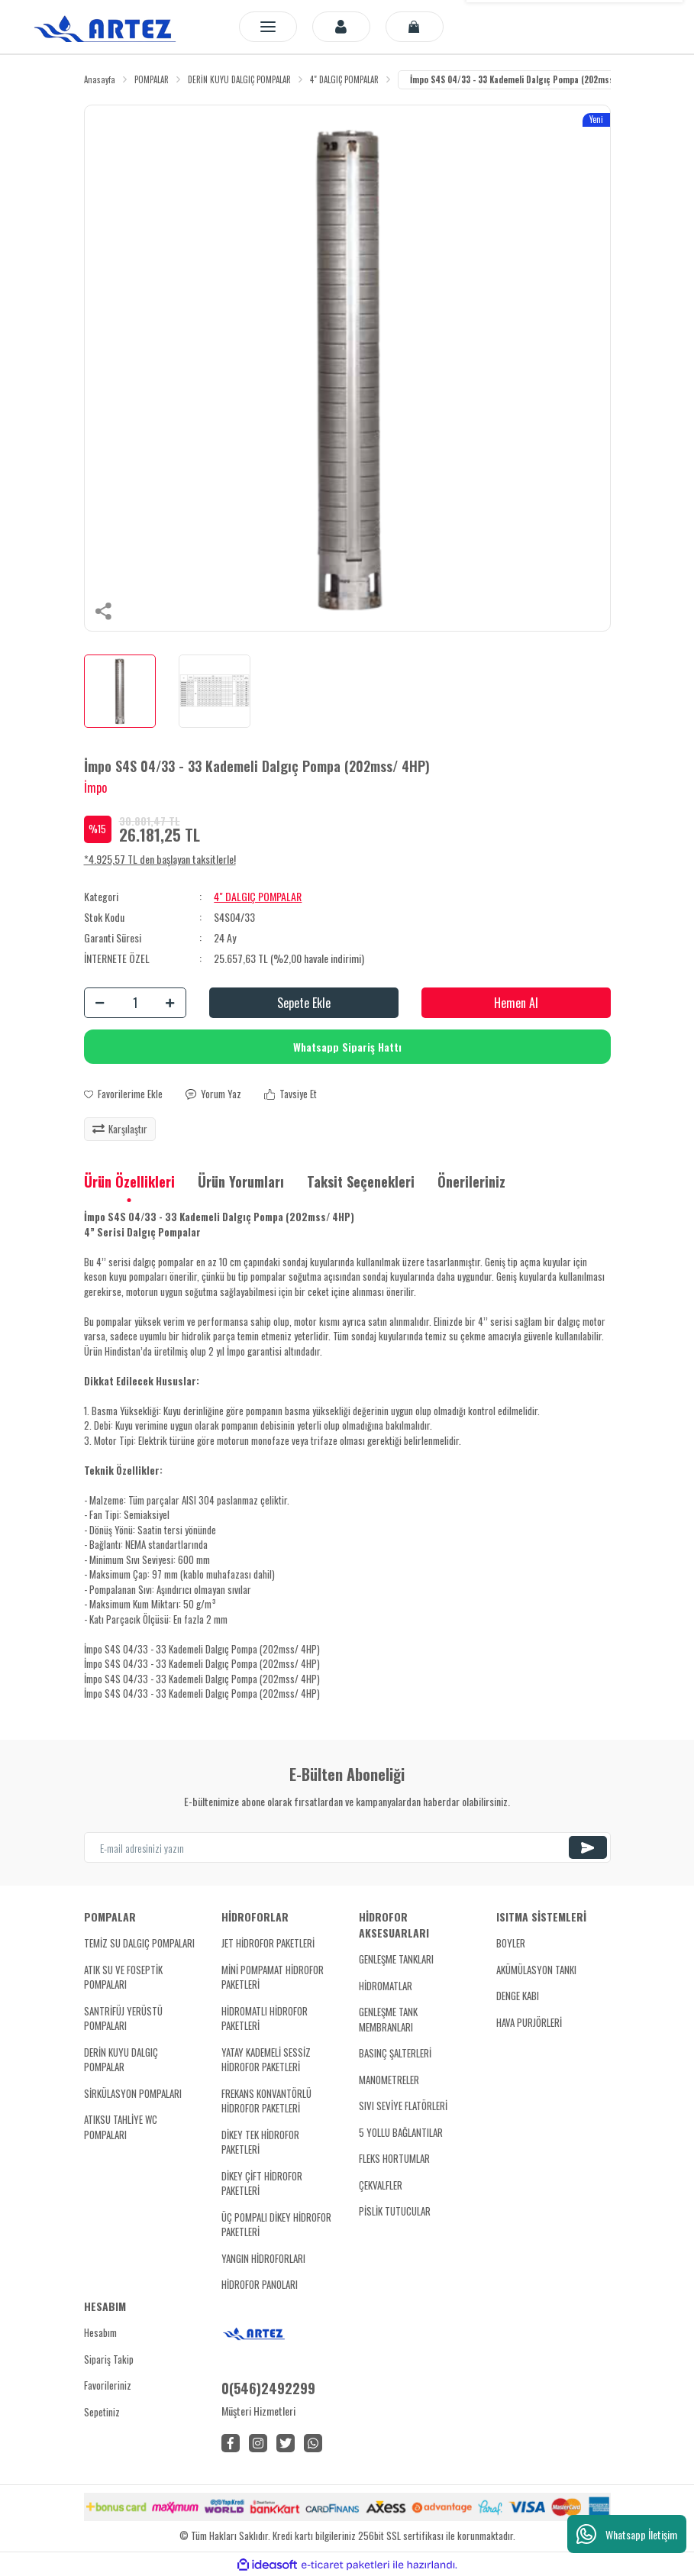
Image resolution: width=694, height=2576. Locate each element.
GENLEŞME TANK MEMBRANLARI (388, 2019)
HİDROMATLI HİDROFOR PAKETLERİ (264, 2018)
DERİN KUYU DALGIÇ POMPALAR (121, 2059)
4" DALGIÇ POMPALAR (258, 896)
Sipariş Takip (109, 2359)
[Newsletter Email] (347, 1847)
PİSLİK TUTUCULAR (395, 2211)
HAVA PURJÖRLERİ (529, 2022)
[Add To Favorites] (123, 1094)
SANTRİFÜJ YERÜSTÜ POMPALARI (123, 2018)
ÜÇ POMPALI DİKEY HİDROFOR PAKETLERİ (276, 2224)
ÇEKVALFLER (380, 2185)
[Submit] (588, 1847)
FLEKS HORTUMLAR (394, 2158)
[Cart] (415, 26)
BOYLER (510, 1943)
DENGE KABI (517, 1995)
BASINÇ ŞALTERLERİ (395, 2052)
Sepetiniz (102, 2411)
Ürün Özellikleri (129, 1181)
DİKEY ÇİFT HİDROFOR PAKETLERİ (261, 2183)
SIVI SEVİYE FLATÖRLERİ (403, 2105)
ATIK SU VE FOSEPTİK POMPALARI (123, 1977)
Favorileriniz (107, 2385)
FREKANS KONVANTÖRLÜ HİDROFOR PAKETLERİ (266, 2101)
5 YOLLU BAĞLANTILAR (401, 2132)
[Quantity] (135, 1002)
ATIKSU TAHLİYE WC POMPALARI (120, 2127)
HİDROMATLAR (385, 1985)
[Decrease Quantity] (100, 1002)
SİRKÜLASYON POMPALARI (133, 2093)
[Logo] (107, 26)
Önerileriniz (471, 1181)
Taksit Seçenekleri (361, 1181)
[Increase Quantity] (170, 1002)
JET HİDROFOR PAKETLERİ (268, 1943)
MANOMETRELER (389, 2079)
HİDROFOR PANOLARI (259, 2284)
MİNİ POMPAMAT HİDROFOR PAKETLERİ (272, 1977)
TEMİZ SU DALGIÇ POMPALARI (139, 1943)
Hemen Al (516, 1003)
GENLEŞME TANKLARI (396, 1959)
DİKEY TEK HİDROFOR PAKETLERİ (260, 2142)
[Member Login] (341, 26)
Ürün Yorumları (241, 1181)
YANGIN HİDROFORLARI (263, 2258)
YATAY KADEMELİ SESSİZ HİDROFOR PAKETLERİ (266, 2059)
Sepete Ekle (304, 1003)
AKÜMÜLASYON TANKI (536, 1969)
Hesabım (100, 2332)
